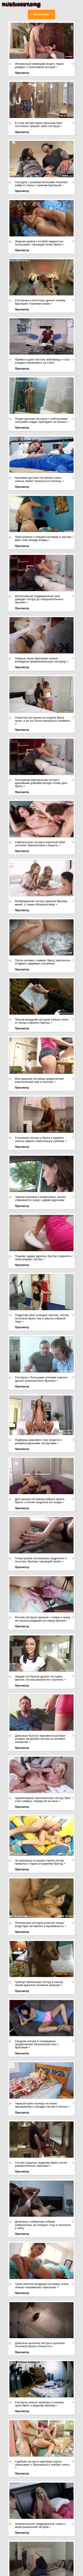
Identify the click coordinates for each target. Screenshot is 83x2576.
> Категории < (41, 14)
